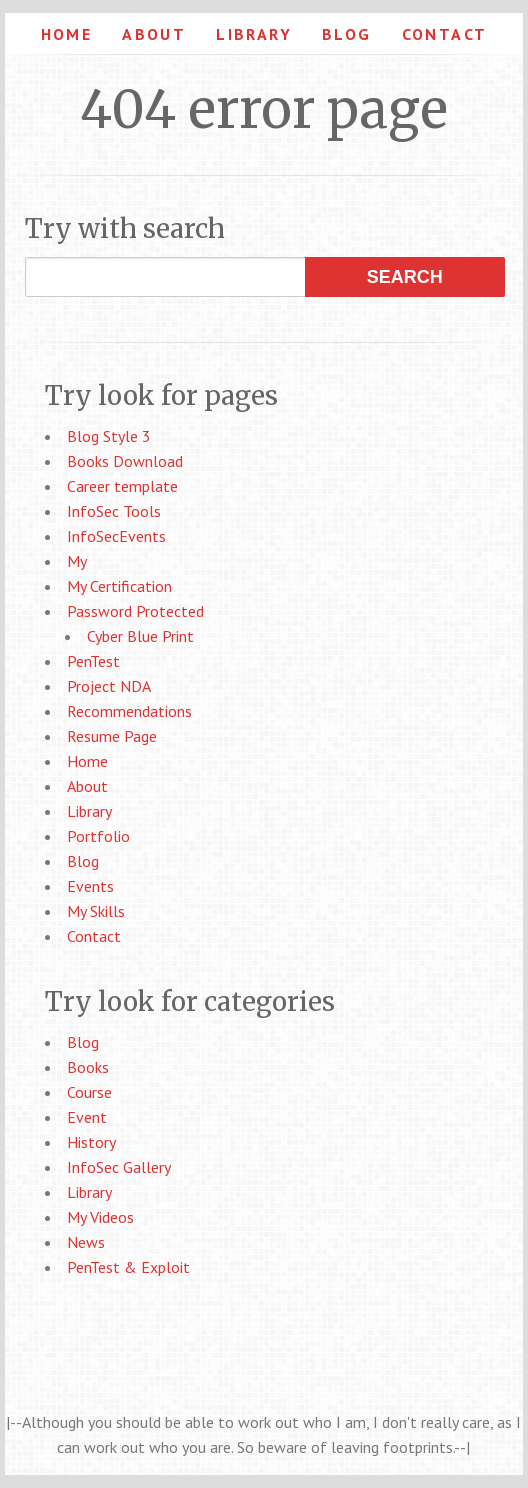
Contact (445, 34)
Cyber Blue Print (140, 636)
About (154, 34)
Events (90, 886)
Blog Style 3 (109, 436)
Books (88, 1067)
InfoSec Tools (114, 511)
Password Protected (135, 611)
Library (254, 34)
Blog (347, 34)
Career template (122, 486)
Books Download (125, 461)
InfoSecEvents (116, 536)
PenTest (93, 661)
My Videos (100, 1217)
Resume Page (112, 736)
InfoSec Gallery (119, 1167)
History (91, 1142)
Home (67, 34)
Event (87, 1117)
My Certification (119, 586)
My (77, 561)
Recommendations (129, 711)
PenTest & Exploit (128, 1267)
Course (89, 1092)
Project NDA (109, 686)
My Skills (96, 911)
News (86, 1242)
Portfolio (98, 836)
